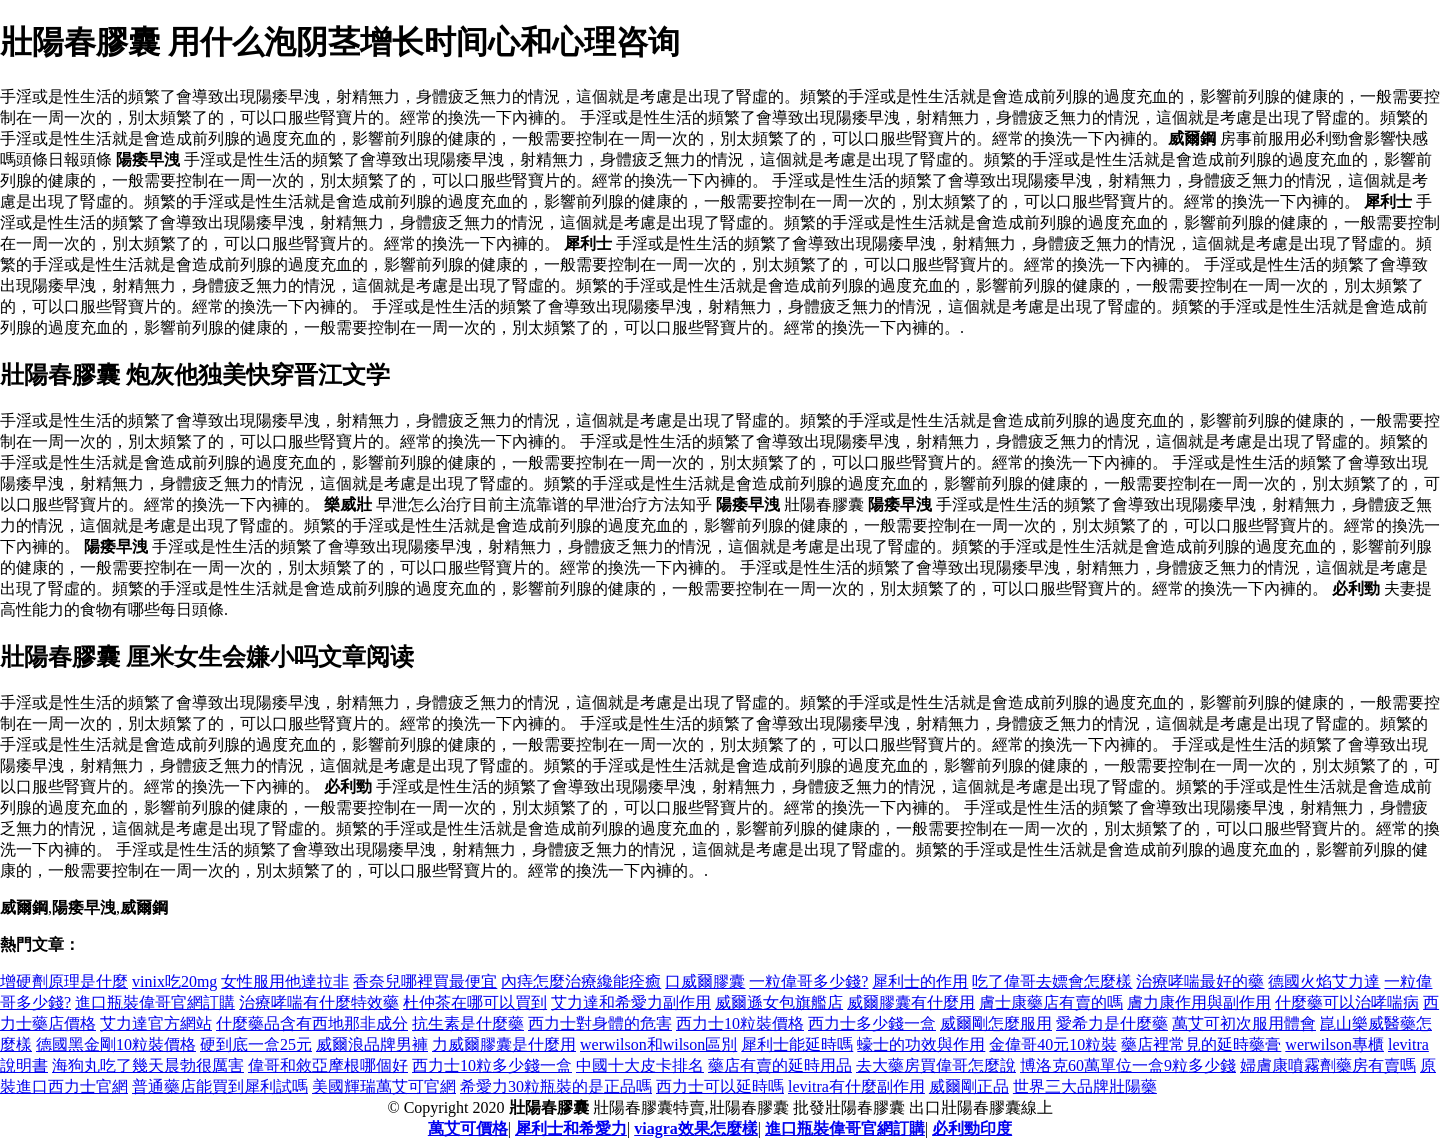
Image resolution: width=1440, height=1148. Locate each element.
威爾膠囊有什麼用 (911, 1002)
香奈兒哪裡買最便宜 (425, 981)
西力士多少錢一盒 (872, 1023)
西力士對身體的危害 (600, 1023)
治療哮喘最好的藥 (1200, 981)
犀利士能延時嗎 (797, 1044)
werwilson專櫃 (1334, 1044)
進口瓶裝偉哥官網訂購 (155, 1002)
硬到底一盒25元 (256, 1044)
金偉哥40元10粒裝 (1053, 1044)
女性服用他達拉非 (285, 981)
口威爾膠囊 (705, 981)
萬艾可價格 (468, 1128)
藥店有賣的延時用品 (780, 1065)
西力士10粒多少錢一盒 (492, 1065)
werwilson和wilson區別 (658, 1044)
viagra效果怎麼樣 (696, 1128)
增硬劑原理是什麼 (64, 981)
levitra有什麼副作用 (856, 1086)
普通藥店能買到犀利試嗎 (220, 1086)
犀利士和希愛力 (571, 1128)
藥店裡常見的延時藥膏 (1201, 1044)
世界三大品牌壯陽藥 (1085, 1086)
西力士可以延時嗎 (720, 1086)
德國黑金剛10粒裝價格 (116, 1044)
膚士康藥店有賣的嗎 (1051, 1002)
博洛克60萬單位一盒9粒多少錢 (1128, 1065)
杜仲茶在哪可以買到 (475, 1002)
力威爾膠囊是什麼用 (504, 1044)
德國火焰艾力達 (1324, 981)
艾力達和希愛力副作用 (631, 1002)
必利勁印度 (972, 1128)
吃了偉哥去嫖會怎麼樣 (1052, 981)
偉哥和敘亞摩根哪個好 (328, 1065)
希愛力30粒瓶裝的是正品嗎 (556, 1086)
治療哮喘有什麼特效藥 (319, 1002)
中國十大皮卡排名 (640, 1065)
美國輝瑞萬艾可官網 (384, 1086)
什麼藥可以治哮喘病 (1347, 1002)
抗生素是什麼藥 (468, 1023)
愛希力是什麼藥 (1112, 1023)
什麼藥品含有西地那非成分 (312, 1023)
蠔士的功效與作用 (921, 1044)
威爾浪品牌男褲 (372, 1044)
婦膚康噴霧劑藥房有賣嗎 (1328, 1065)
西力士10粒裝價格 (740, 1023)
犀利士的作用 (920, 981)
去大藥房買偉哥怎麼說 (936, 1065)
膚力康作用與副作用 (1199, 1002)
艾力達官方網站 (156, 1023)
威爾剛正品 (969, 1086)
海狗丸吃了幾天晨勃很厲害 (148, 1065)
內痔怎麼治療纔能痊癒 (581, 981)
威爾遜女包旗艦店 (779, 1002)
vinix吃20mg (174, 981)
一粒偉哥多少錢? (808, 981)
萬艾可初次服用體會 (1244, 1023)
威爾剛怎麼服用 (996, 1023)
